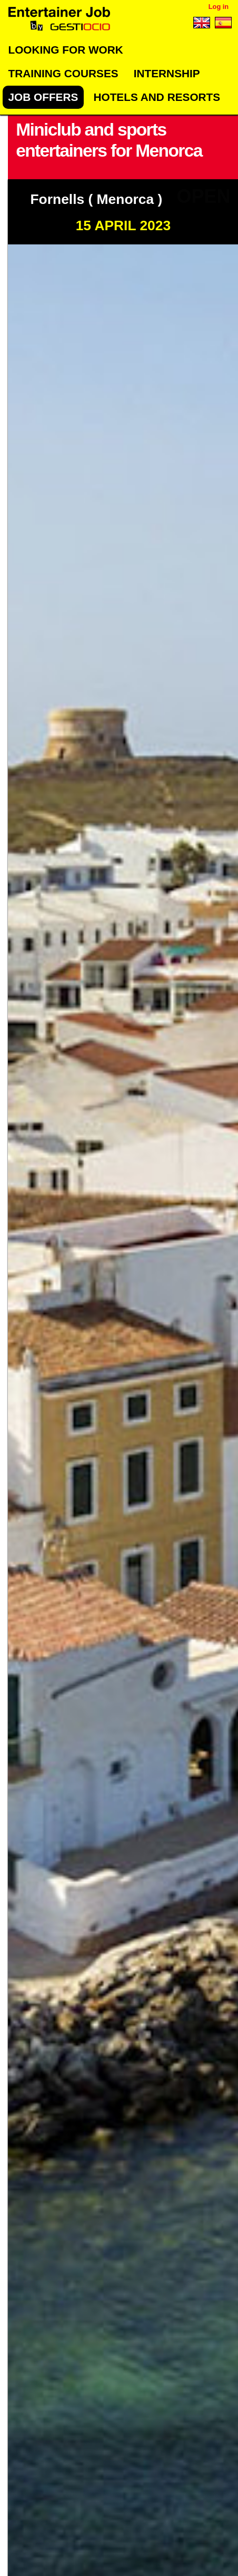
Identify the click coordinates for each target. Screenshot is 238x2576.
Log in (219, 7)
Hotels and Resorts (156, 97)
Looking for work (65, 50)
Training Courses (63, 73)
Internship (167, 73)
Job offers (43, 97)
